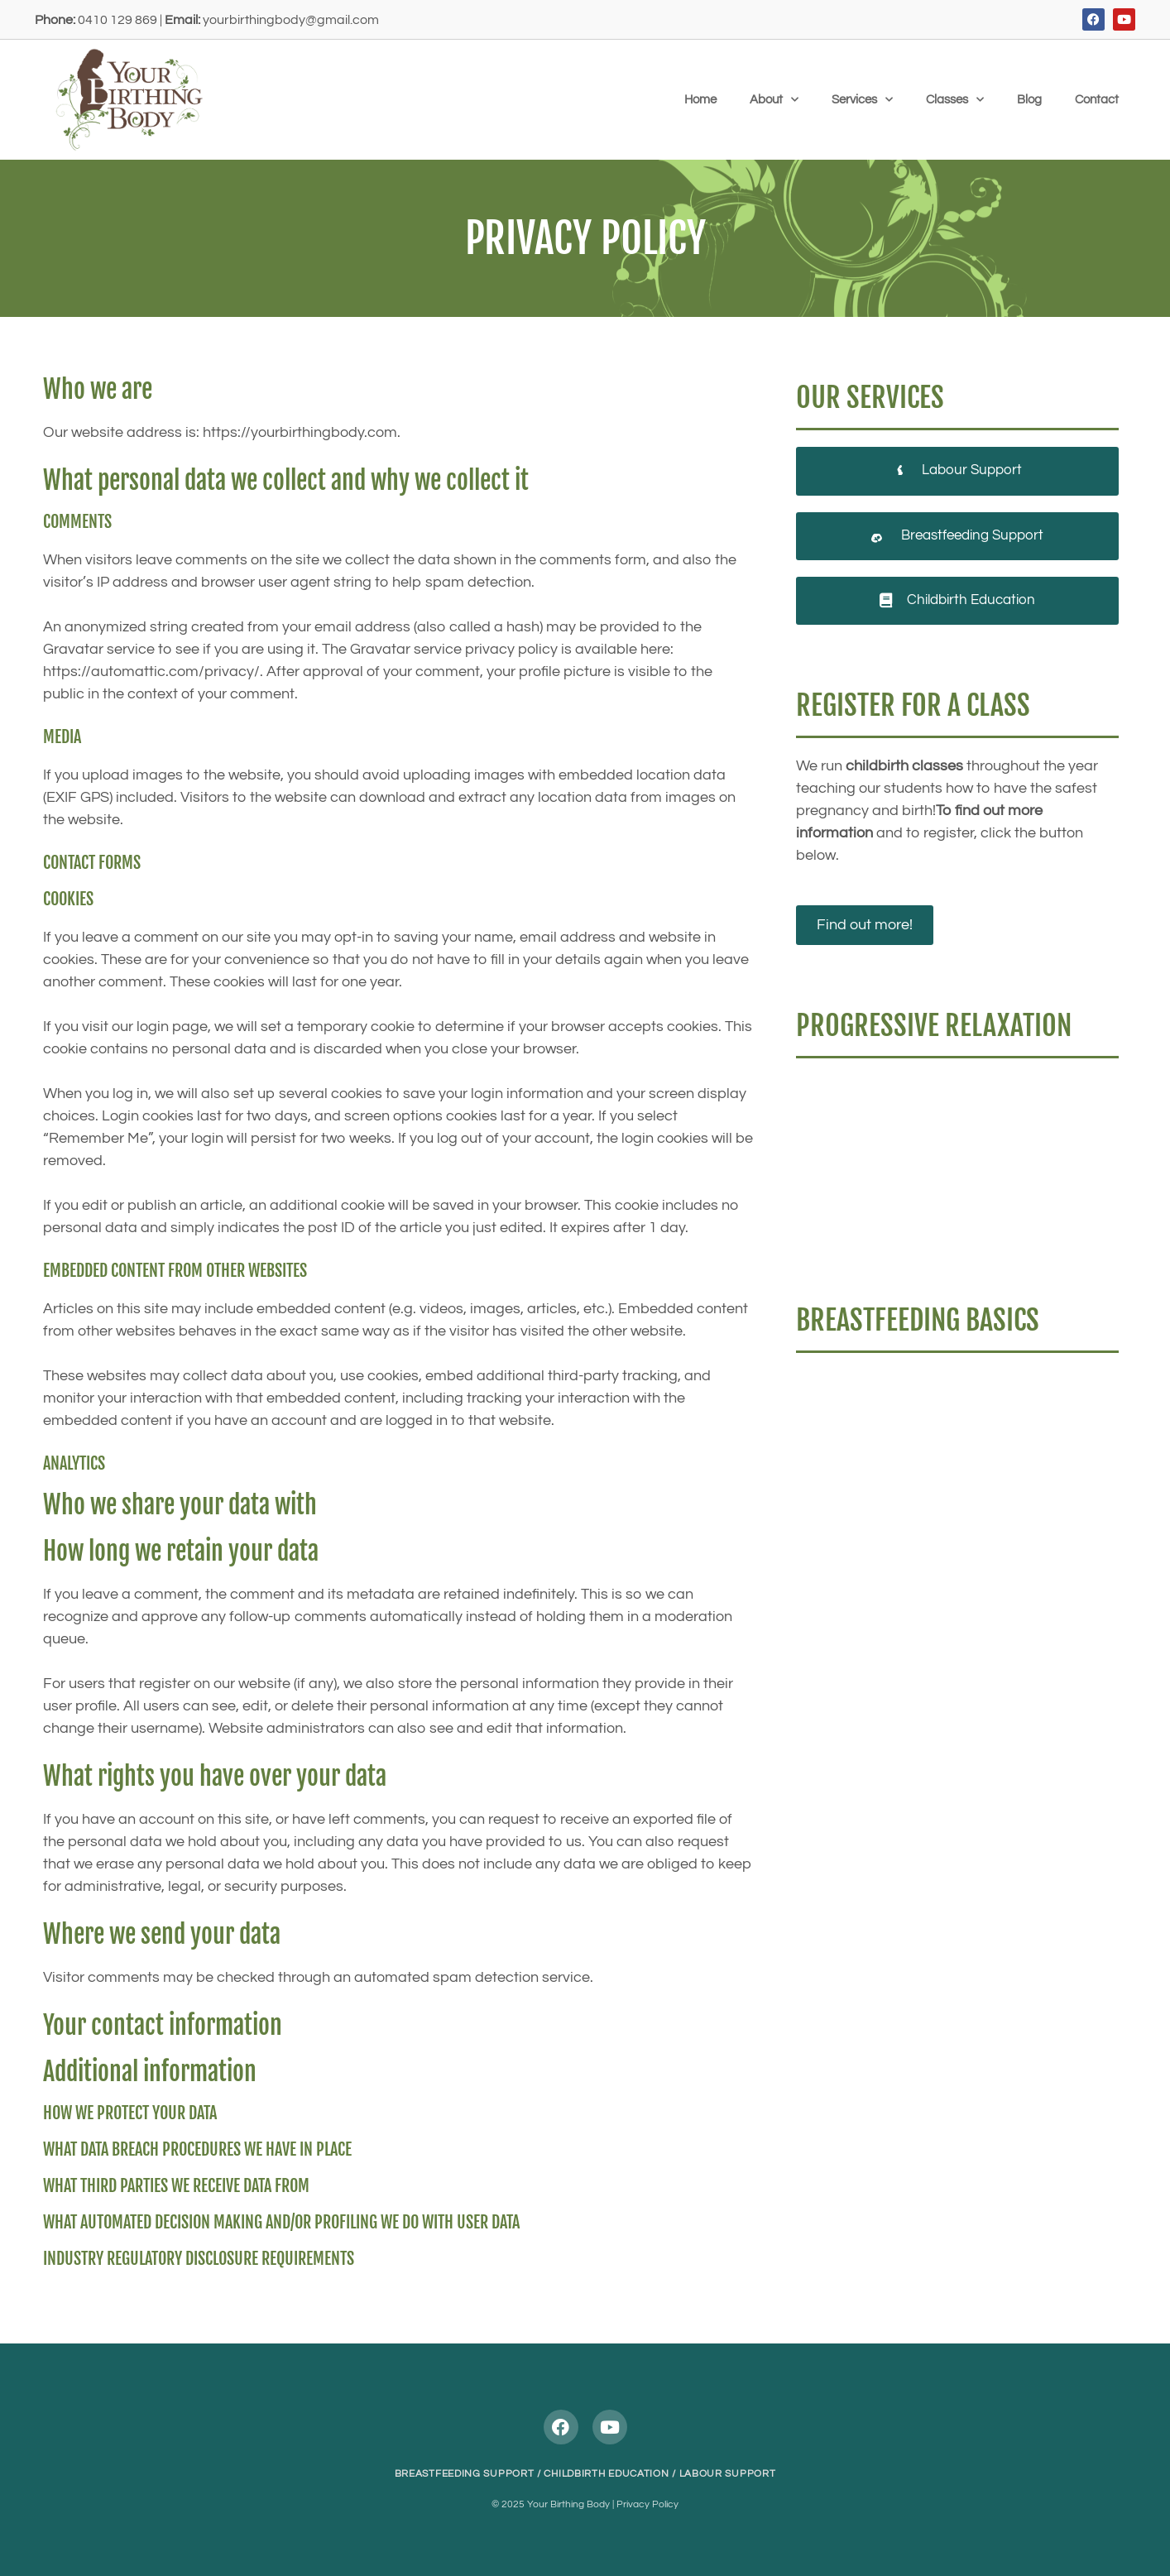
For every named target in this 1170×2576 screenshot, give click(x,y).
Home (700, 100)
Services (862, 100)
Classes (955, 100)
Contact (1097, 100)
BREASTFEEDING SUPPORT (465, 2473)
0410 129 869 (117, 19)
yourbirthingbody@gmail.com (291, 19)
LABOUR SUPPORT (727, 2473)
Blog (1029, 100)
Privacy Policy (647, 2504)
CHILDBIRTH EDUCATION (606, 2473)
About (774, 100)
